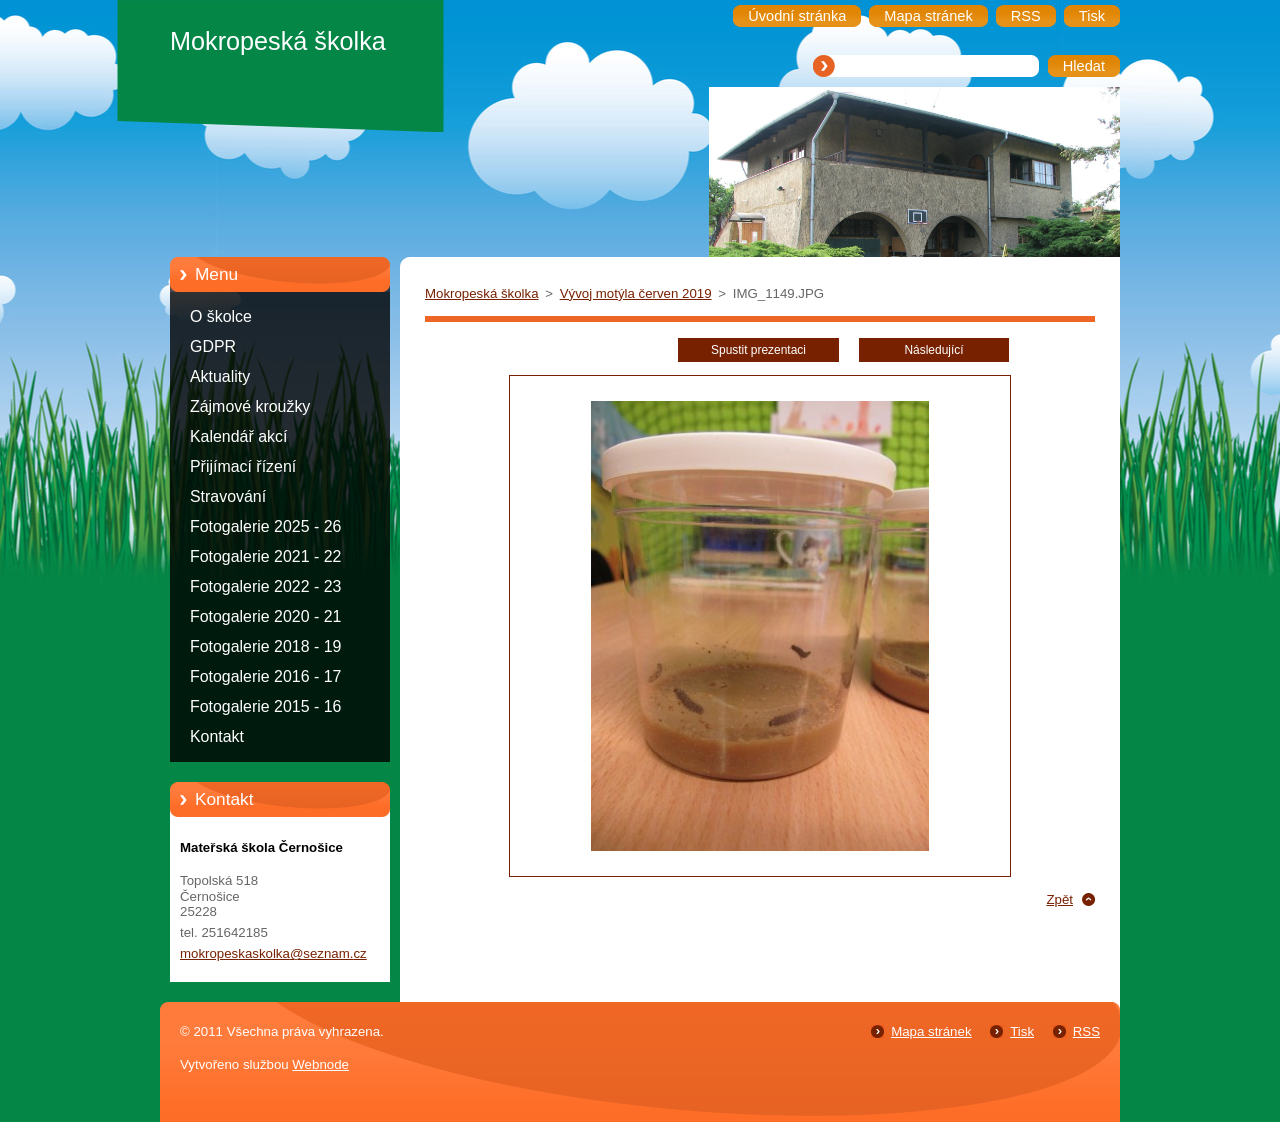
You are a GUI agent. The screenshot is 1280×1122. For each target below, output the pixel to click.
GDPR (213, 346)
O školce (221, 316)
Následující (933, 350)
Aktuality (220, 376)
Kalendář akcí (238, 436)
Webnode (320, 1064)
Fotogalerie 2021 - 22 (265, 556)
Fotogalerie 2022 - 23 (265, 586)
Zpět (1059, 899)
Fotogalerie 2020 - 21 (265, 616)
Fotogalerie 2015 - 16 (265, 706)
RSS (1086, 1031)
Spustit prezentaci (758, 350)
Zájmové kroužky (250, 406)
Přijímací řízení (243, 466)
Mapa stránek (931, 1031)
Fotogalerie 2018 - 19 (265, 646)
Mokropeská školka (482, 293)
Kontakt (217, 736)
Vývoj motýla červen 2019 (636, 293)
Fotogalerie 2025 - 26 (265, 526)
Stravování (228, 496)
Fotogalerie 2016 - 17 (265, 676)
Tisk (1022, 1031)
